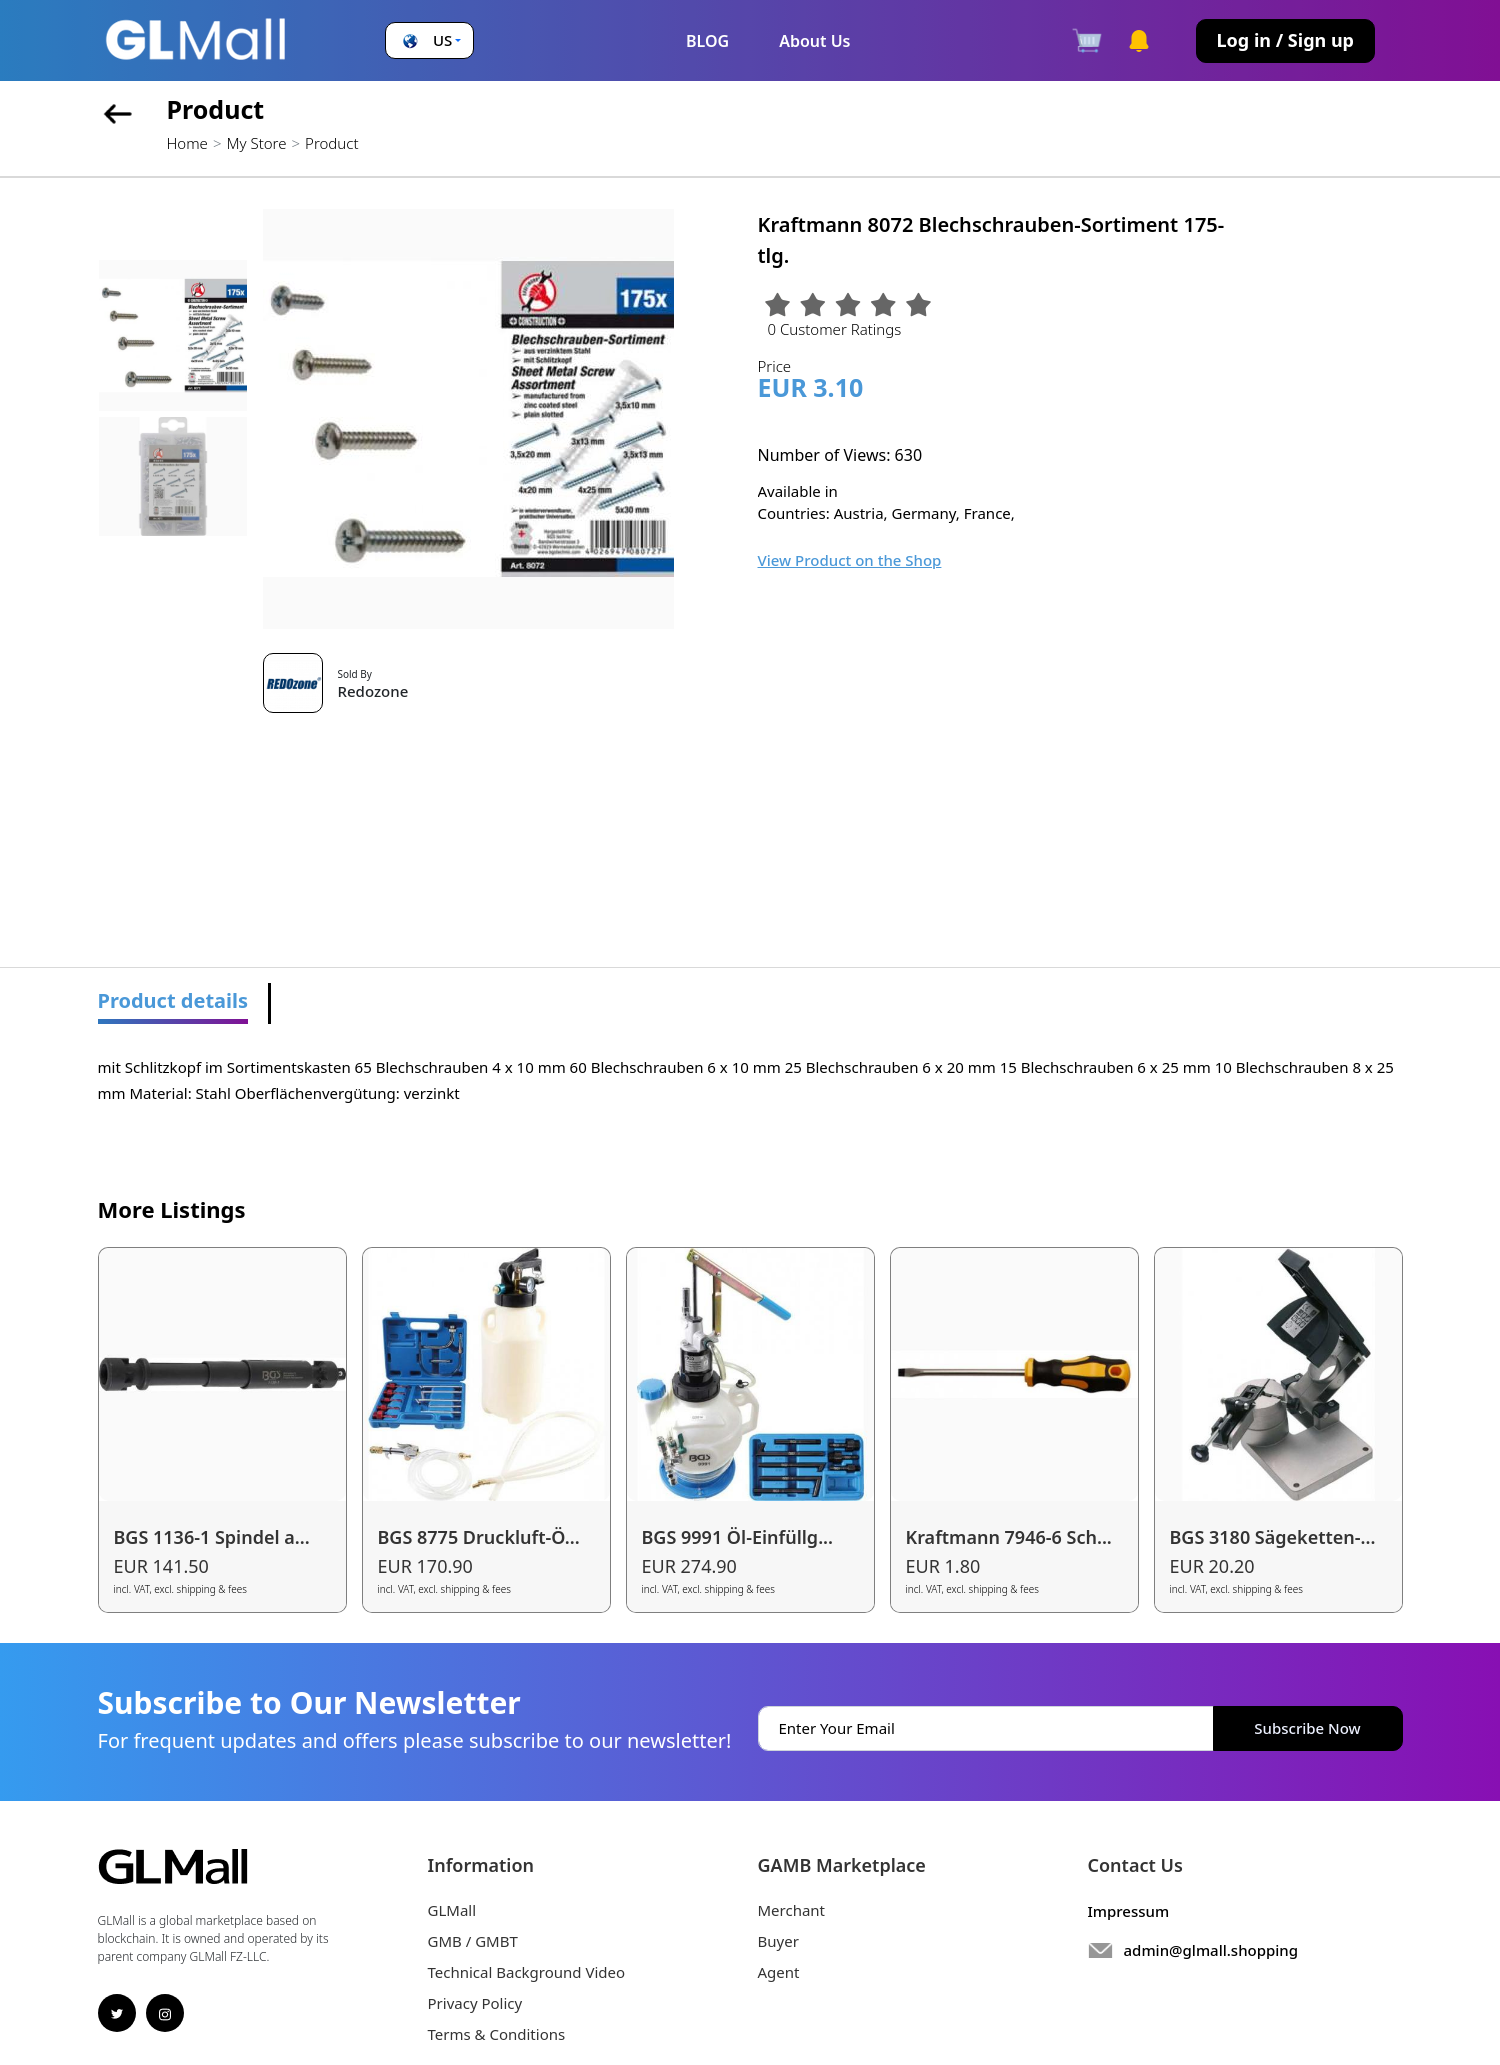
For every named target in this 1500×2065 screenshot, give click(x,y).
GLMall (452, 1910)
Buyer (778, 1941)
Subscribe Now (1307, 1728)
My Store (256, 143)
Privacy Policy (475, 2003)
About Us (814, 41)
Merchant (792, 1910)
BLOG (707, 41)
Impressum (1129, 1911)
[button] (429, 40)
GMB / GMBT (473, 1941)
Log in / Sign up (1285, 40)
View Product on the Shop (850, 560)
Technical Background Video (527, 1972)
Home (187, 143)
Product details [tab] (173, 1000)
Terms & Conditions (497, 2034)
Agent (779, 1972)
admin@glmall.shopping (1211, 1950)
